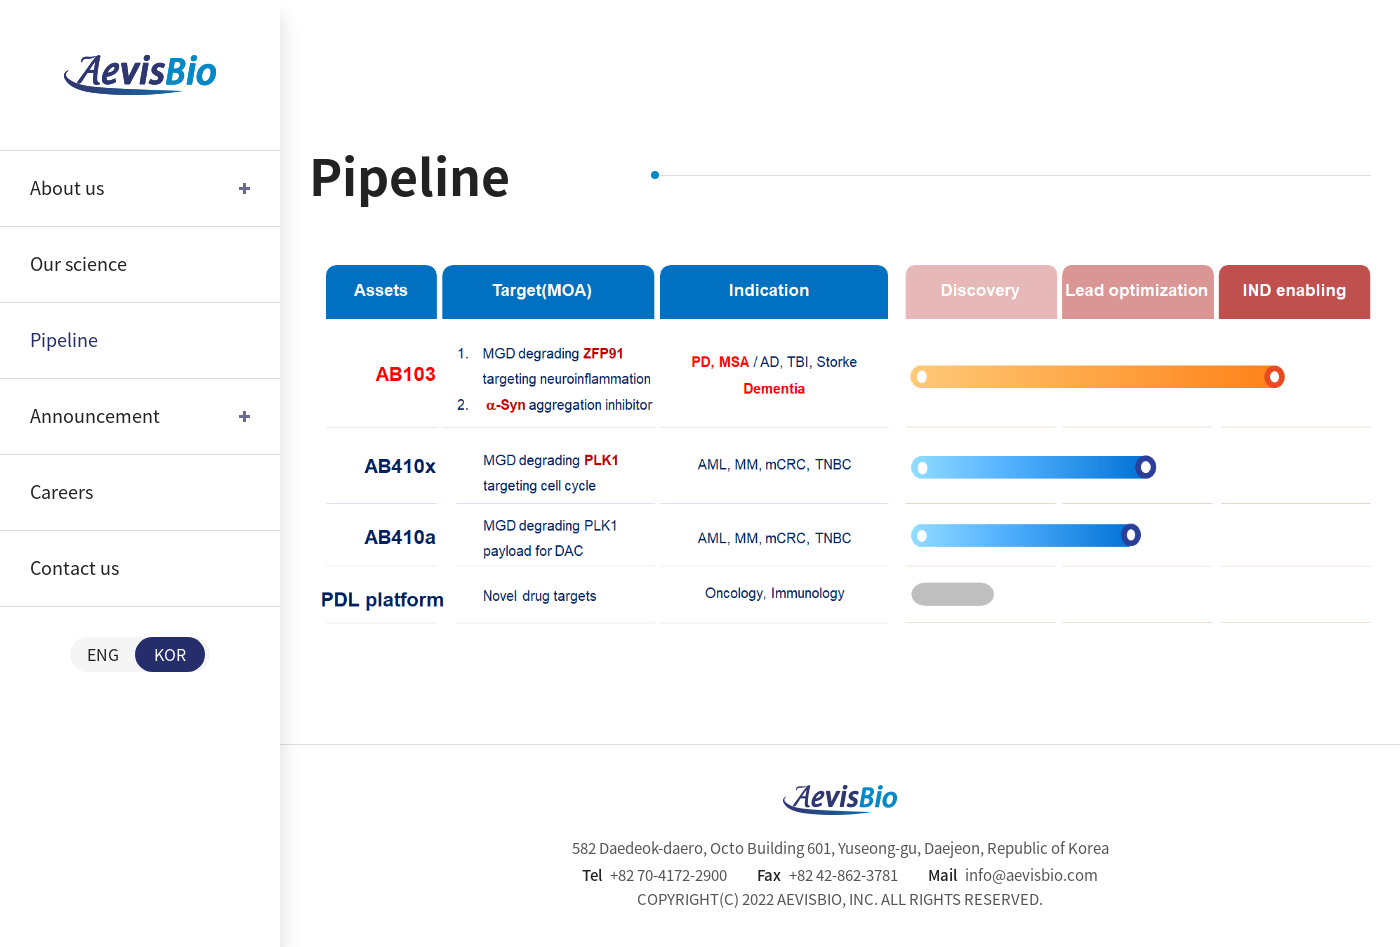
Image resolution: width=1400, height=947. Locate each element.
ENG (103, 654)
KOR (170, 654)
